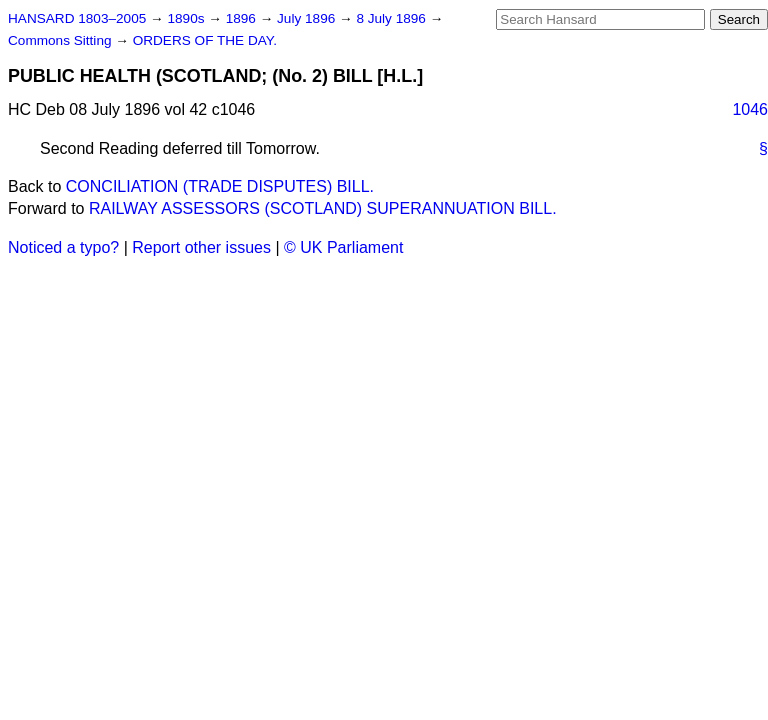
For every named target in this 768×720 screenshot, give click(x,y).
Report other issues (201, 247)
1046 (750, 109)
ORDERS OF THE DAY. (205, 40)
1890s (187, 18)
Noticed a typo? (63, 247)
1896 (243, 18)
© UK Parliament (343, 247)
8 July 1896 (392, 18)
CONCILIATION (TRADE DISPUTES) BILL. (220, 186)
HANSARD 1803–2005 (77, 18)
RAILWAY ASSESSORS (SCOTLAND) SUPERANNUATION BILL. (323, 208)
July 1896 (308, 18)
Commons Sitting (61, 40)
